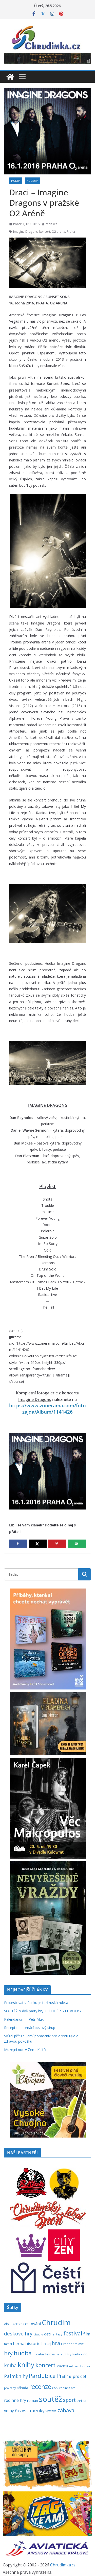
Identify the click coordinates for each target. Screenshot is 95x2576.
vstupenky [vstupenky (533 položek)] (33, 2410)
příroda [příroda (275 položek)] (22, 2387)
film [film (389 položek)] (86, 2334)
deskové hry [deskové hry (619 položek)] (18, 2333)
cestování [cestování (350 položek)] (32, 2323)
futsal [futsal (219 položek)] (8, 2344)
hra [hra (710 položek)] (56, 2343)
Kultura (32, 181)
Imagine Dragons (25, 231)
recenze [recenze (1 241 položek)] (40, 2386)
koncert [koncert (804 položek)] (45, 2365)
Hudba (15, 181)
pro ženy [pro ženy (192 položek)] (10, 2388)
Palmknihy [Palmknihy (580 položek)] (16, 2376)
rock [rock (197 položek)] (55, 2388)
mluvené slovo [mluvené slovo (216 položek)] (79, 2366)
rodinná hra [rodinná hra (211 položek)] (67, 2388)
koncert (44, 231)
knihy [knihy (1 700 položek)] (26, 2364)
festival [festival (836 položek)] (72, 2333)
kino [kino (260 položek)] (84, 2354)
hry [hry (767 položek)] (8, 2353)
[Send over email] (77, 1544)
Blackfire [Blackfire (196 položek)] (16, 2324)
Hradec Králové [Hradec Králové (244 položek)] (72, 2344)
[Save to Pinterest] (57, 1544)
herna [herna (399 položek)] (18, 2343)
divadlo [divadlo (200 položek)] (38, 2334)
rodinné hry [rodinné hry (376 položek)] (15, 2400)
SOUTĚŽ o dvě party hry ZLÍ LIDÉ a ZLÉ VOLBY (42, 2011)
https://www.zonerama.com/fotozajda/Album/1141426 (47, 1408)
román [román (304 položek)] (32, 2400)
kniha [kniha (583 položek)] (10, 2365)
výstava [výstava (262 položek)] (51, 2411)
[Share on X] (38, 1544)
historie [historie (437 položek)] (33, 2343)
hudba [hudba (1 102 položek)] (23, 2353)
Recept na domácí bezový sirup (29, 2027)
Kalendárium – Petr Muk (24, 2019)
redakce (51, 224)
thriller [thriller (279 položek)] (82, 2400)
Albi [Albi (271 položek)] (7, 2324)
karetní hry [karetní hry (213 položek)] (63, 2354)
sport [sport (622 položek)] (69, 2400)
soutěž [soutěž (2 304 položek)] (50, 2399)
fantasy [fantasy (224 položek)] (57, 2334)
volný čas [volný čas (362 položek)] (12, 2410)
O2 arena (58, 231)
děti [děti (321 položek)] (47, 2334)
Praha (71, 231)
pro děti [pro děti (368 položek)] (80, 2376)
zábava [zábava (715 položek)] (66, 2410)
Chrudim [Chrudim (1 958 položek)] (56, 2322)
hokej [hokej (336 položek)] (46, 2343)
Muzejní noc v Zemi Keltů (25, 2049)
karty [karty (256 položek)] (76, 2354)
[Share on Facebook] (18, 1544)
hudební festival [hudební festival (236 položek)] (44, 2354)
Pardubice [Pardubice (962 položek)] (42, 2376)
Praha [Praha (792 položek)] (64, 2375)
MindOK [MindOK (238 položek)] (62, 2366)
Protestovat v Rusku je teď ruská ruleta (36, 2002)
